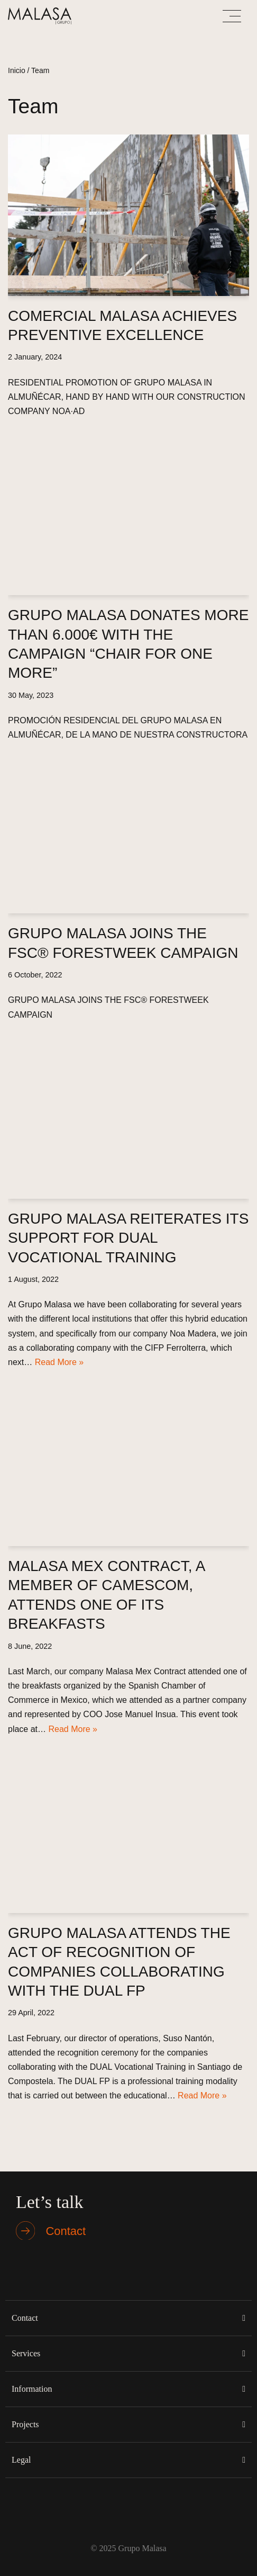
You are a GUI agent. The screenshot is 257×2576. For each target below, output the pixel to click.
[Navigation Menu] (232, 16)
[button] (128, 2318)
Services (26, 2353)
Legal (21, 2459)
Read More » (59, 1362)
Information (32, 2388)
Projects (25, 2424)
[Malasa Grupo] (42, 15)
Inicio (16, 70)
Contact (25, 2317)
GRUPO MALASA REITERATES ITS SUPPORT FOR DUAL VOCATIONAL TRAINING (128, 1237)
